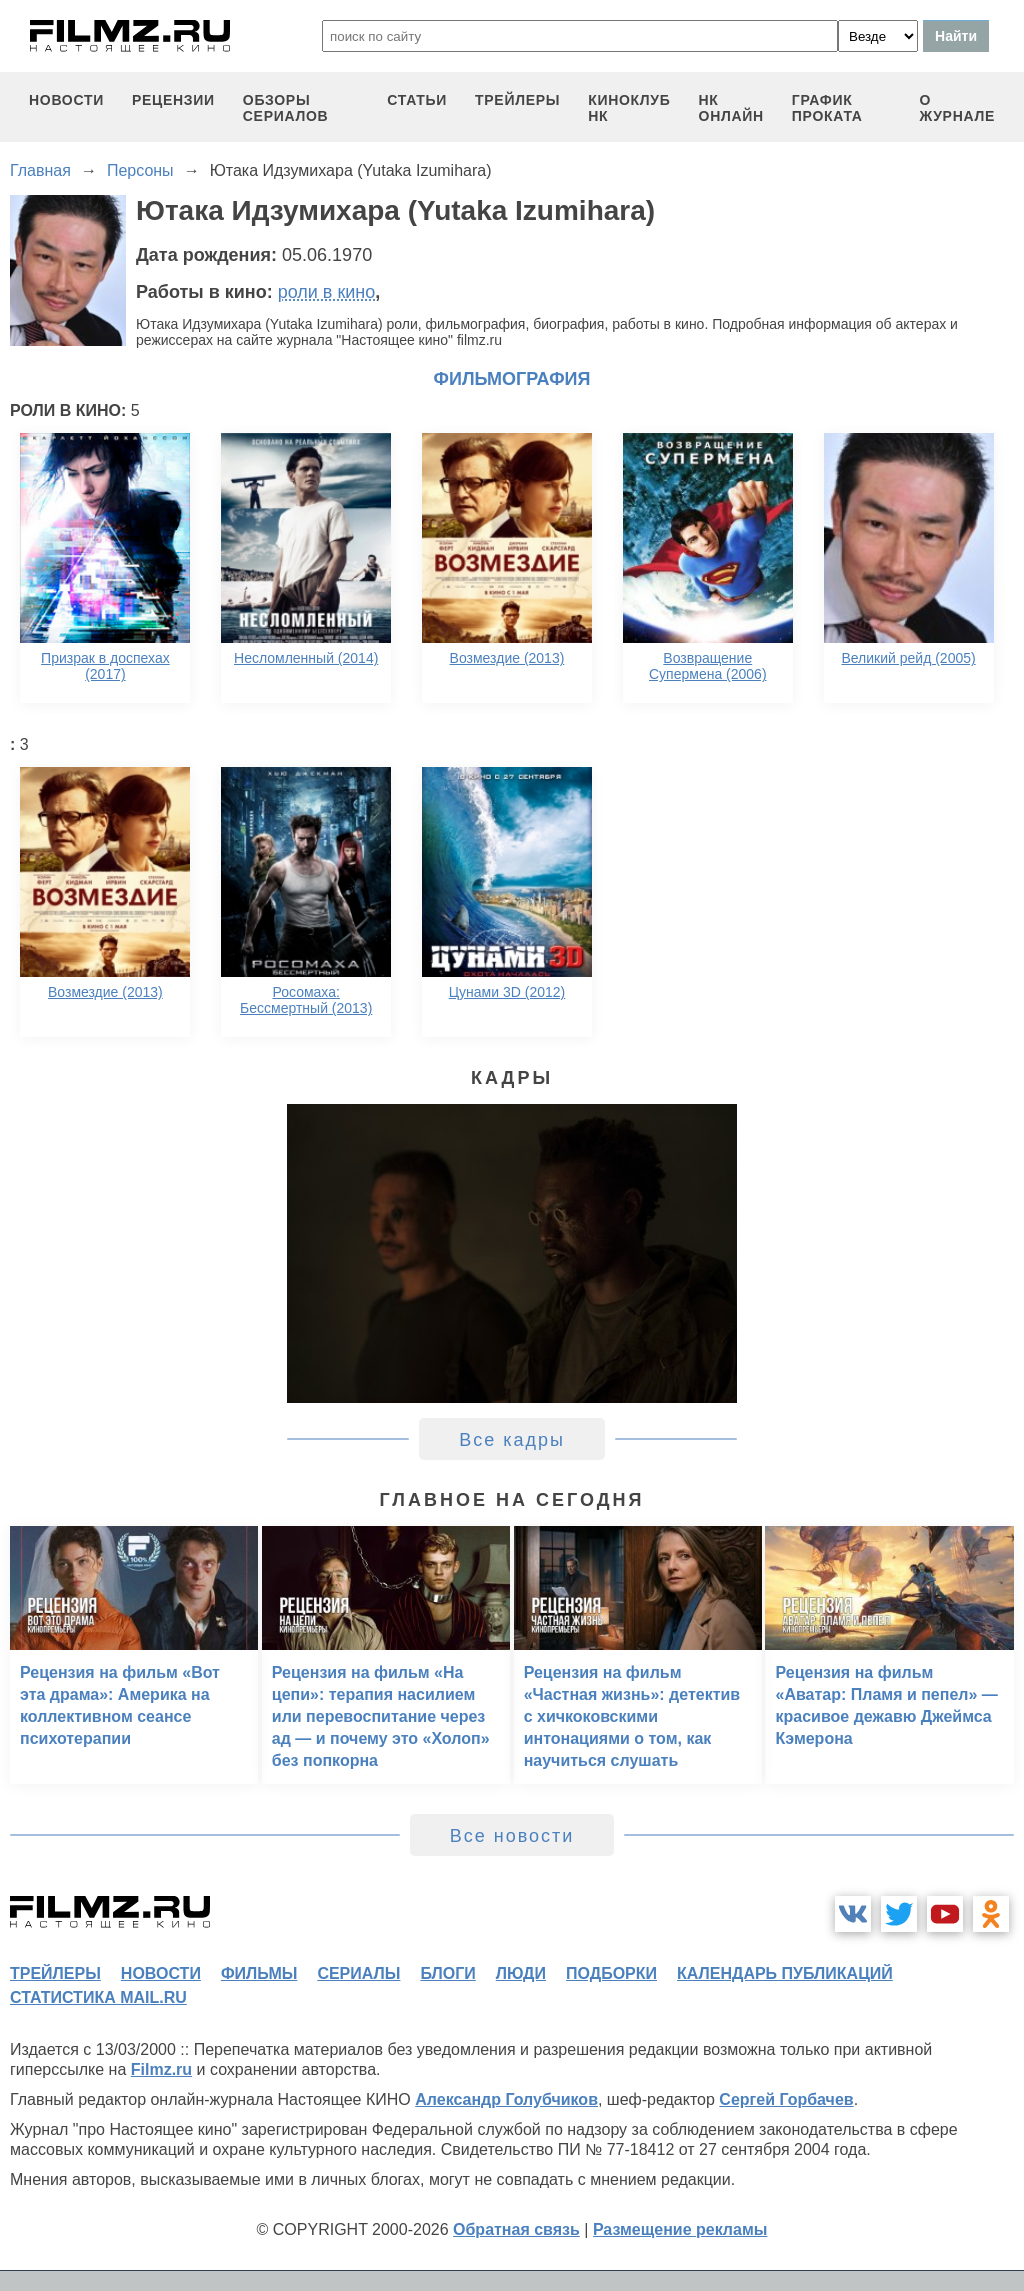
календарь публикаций (785, 1973)
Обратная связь (516, 2229)
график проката (827, 108)
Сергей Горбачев (786, 2099)
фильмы (259, 1973)
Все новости (512, 1836)
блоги (447, 1973)
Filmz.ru (161, 2069)
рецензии (173, 100)
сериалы (358, 1973)
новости (66, 100)
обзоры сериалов (286, 108)
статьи (417, 100)
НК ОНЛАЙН (731, 108)
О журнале (957, 108)
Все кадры (512, 1440)
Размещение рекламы (680, 2229)
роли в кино (327, 292)
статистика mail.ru (98, 1997)
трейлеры (517, 100)
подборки (611, 1973)
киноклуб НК (629, 108)
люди (521, 1973)
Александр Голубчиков (506, 2099)
